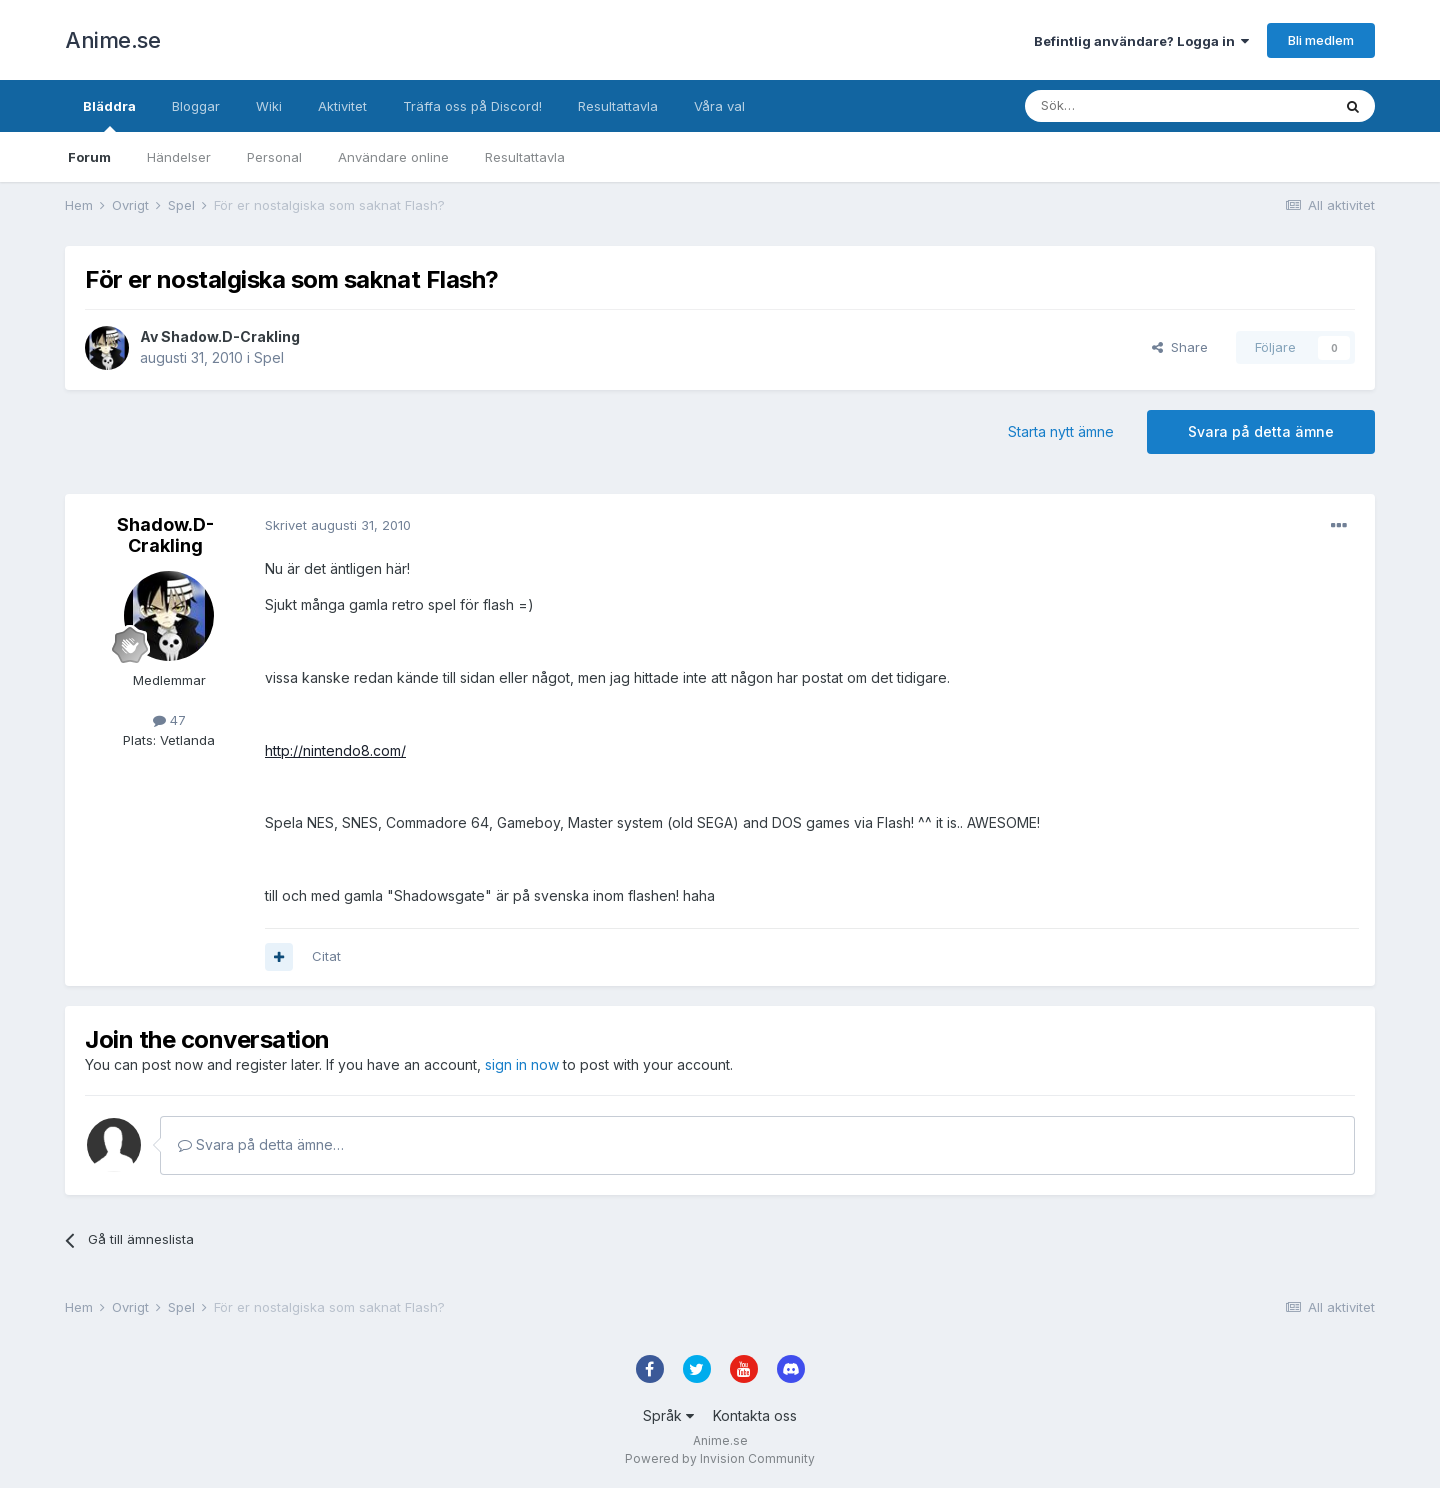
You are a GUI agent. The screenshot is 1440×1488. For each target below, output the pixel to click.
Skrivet (338, 525)
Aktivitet (342, 106)
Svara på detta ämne (1261, 431)
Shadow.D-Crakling (230, 336)
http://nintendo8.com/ (335, 750)
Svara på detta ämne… (261, 1144)
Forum (89, 157)
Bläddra (109, 115)
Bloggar (196, 106)
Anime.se (112, 40)
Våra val (719, 106)
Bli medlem (1321, 40)
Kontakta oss (755, 1415)
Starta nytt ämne (1061, 431)
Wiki (269, 106)
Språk (668, 1415)
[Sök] (1124, 106)
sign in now (522, 1064)
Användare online (393, 157)
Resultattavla (525, 157)
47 (169, 720)
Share (1180, 347)
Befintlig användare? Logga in (1141, 41)
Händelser (179, 157)
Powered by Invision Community (720, 1458)
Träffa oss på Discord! (472, 106)
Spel (269, 357)
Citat (326, 956)
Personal (274, 157)
